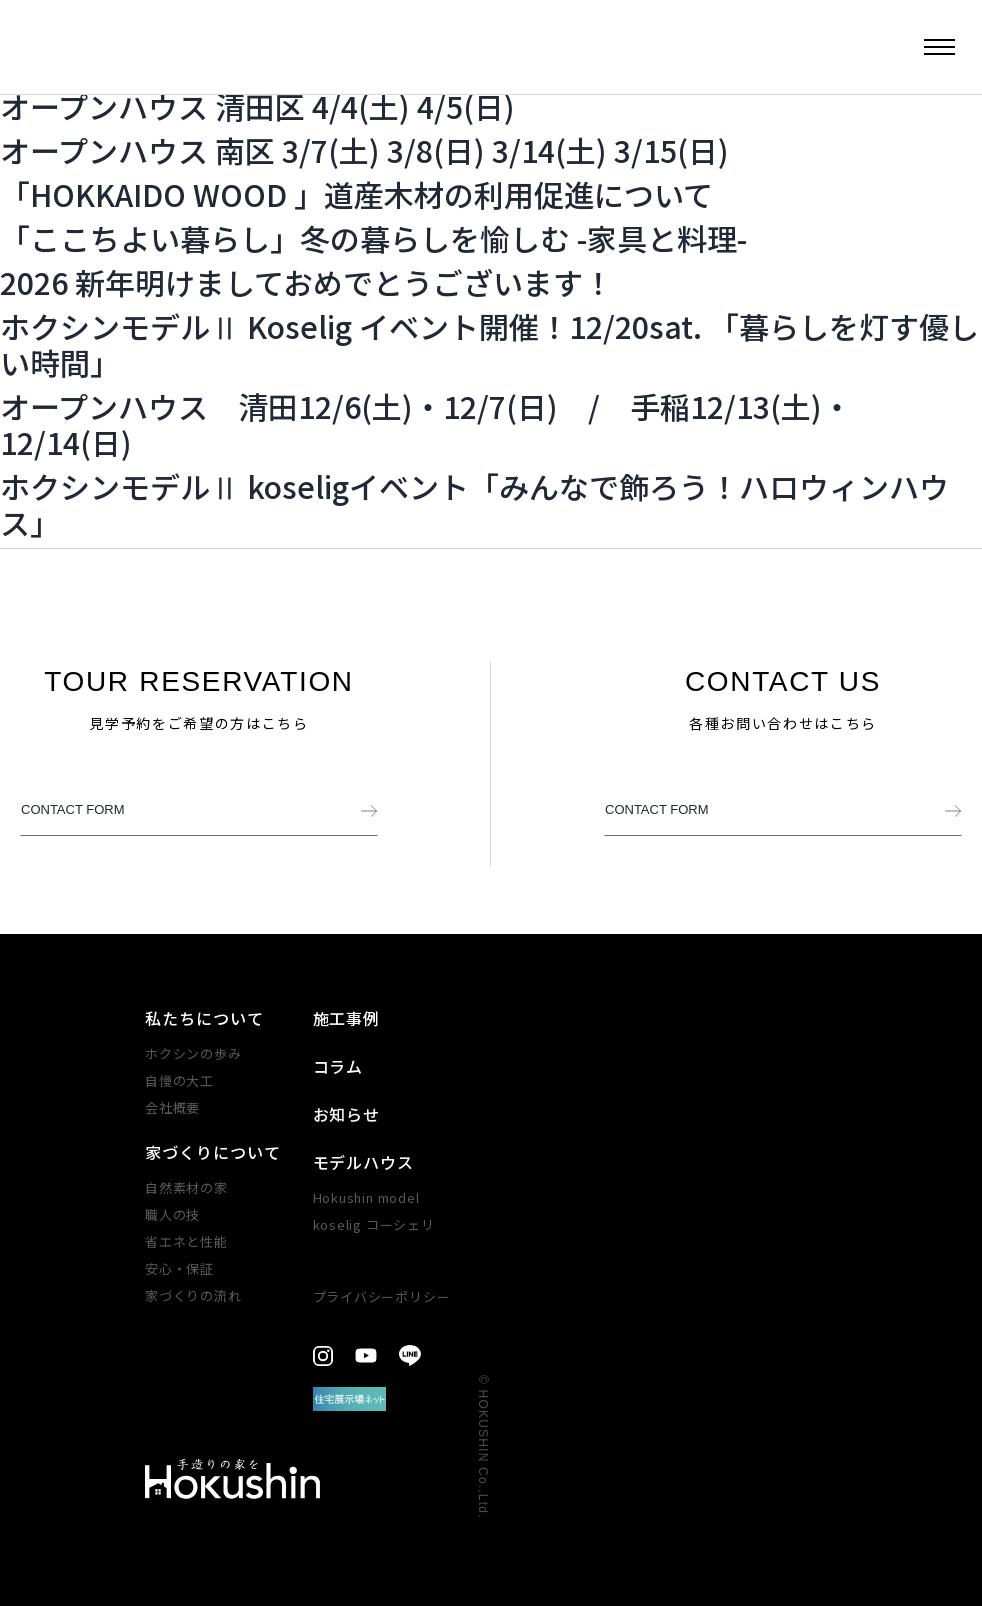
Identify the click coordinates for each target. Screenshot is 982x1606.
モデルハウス (364, 1162)
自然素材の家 (186, 1187)
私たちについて (204, 1018)
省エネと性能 (186, 1241)
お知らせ (347, 1114)
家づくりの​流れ (193, 1295)
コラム (338, 1066)
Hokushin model (366, 1197)
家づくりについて (213, 1152)
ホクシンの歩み (193, 1053)
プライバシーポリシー (382, 1296)
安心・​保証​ (179, 1268)
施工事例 (347, 1018)
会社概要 (172, 1107)
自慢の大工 (179, 1080)
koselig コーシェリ (374, 1224)
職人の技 (172, 1214)
